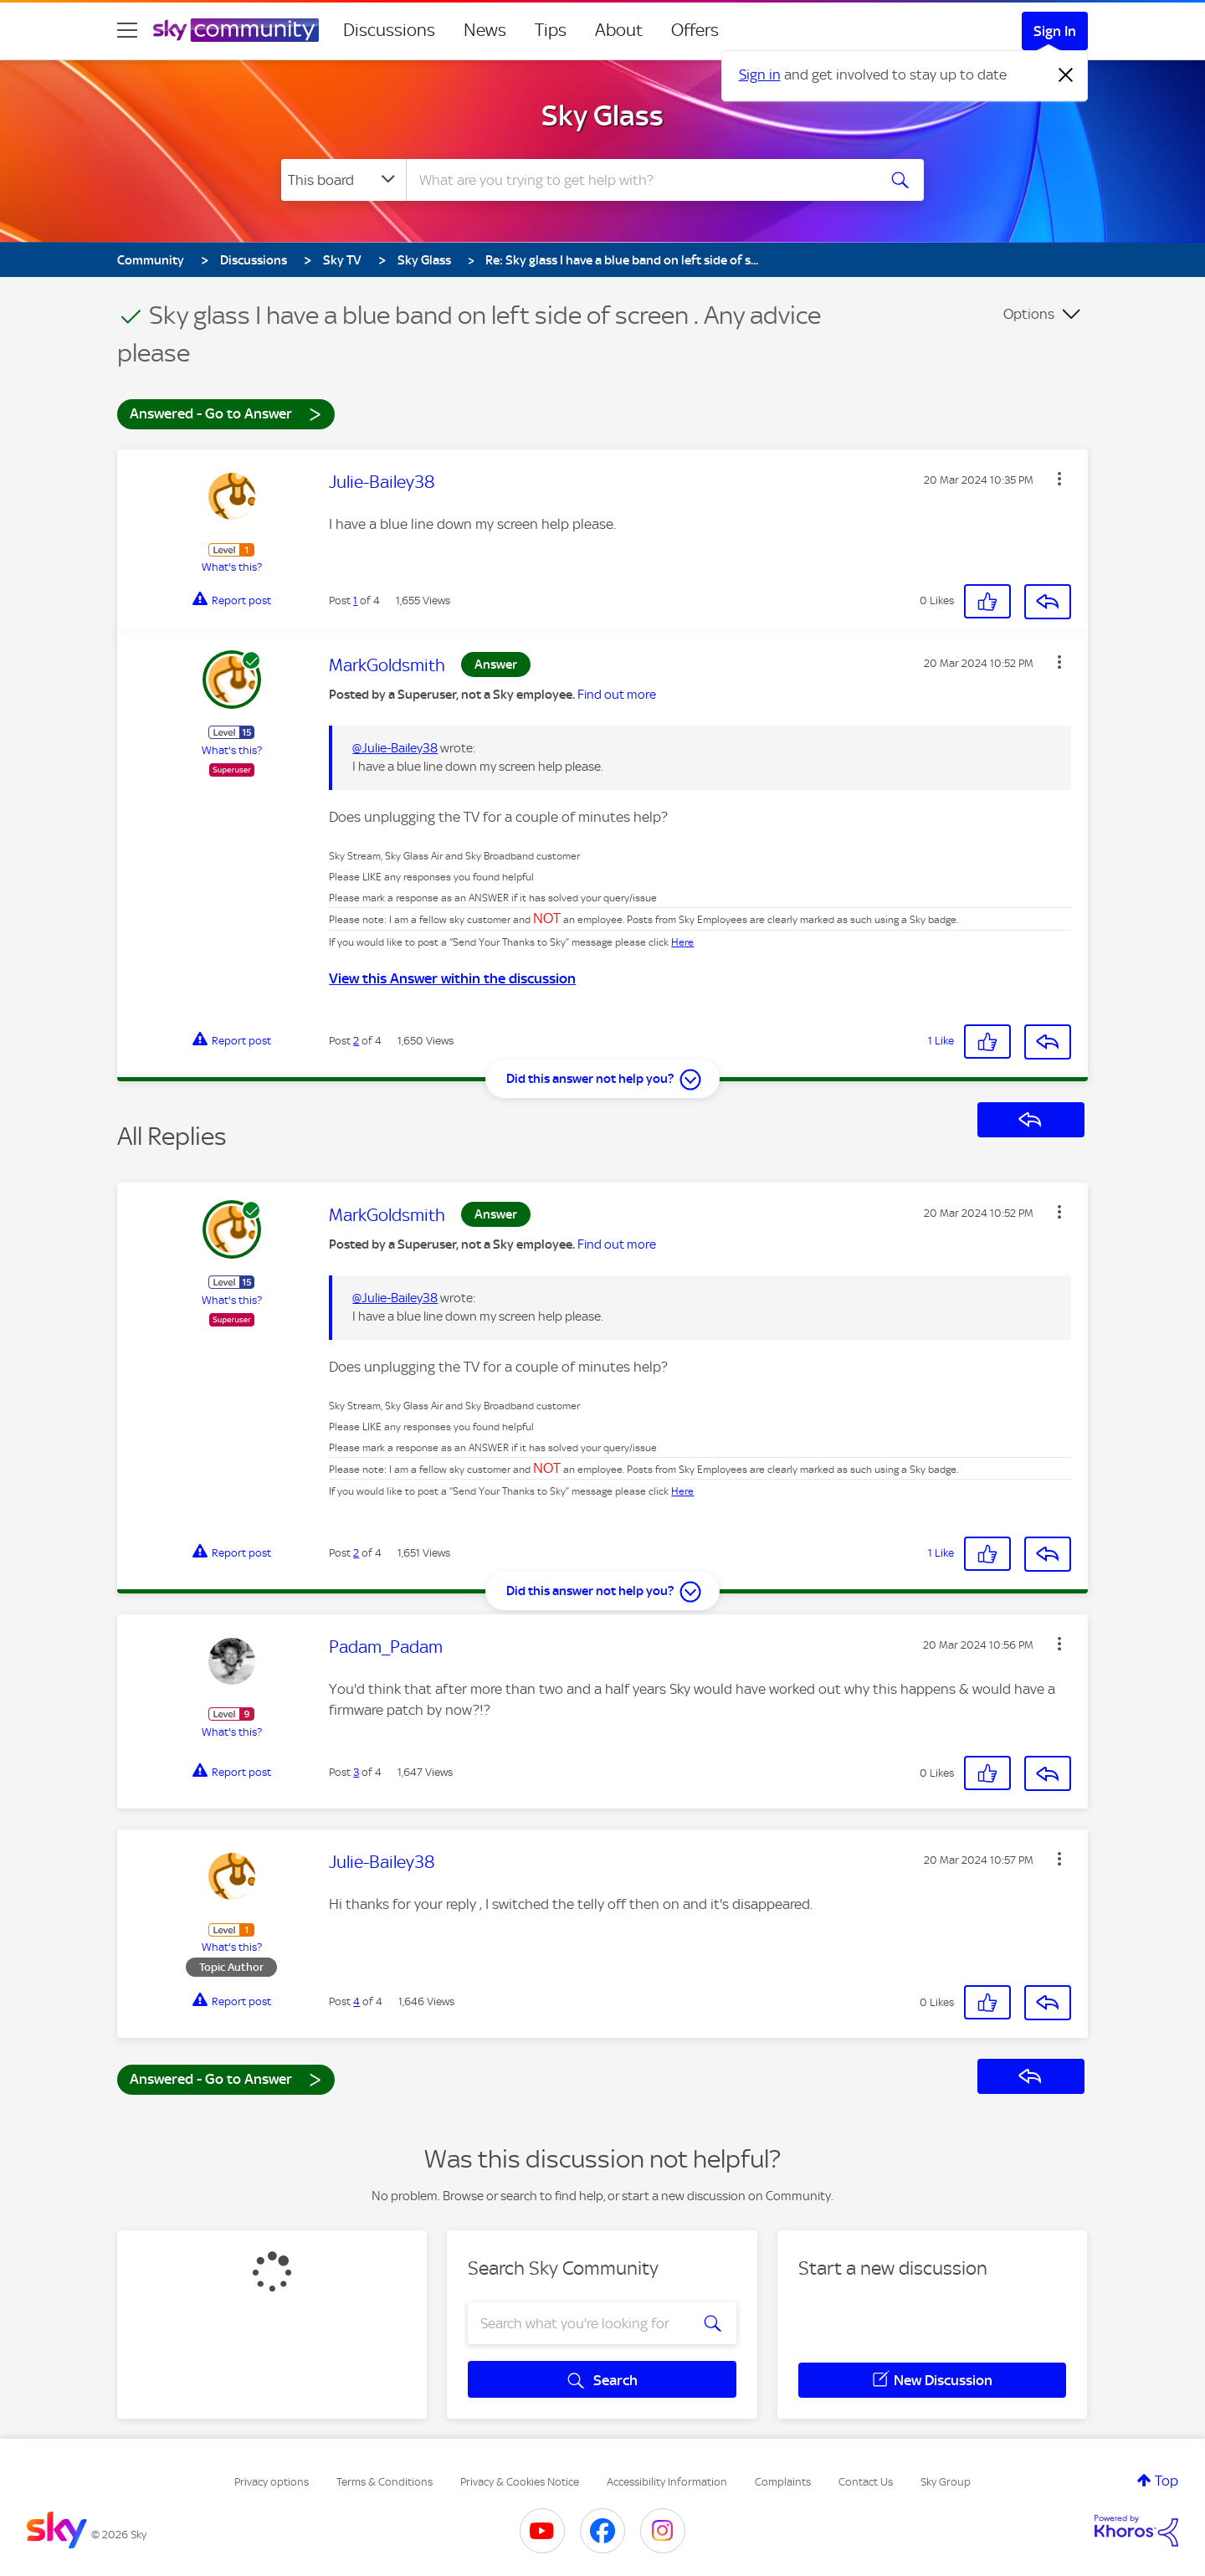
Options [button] (1028, 313)
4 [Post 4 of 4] (356, 2001)
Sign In (1054, 31)
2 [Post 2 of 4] (356, 1040)
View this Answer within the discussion (452, 978)
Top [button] (1166, 2480)
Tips (551, 30)
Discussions (389, 30)
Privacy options (271, 2482)
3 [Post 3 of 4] (356, 1772)
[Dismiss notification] (1066, 75)
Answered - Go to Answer (226, 413)
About (619, 30)
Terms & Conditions (384, 2482)
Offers (695, 30)
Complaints (783, 2482)
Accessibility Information (667, 2482)
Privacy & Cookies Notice (519, 2482)
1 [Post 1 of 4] (355, 600)
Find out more (616, 694)
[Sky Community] (236, 30)
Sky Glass (602, 115)
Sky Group (945, 2482)
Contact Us (865, 2482)
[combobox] (639, 180)
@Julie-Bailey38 (395, 748)
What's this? (232, 567)
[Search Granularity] (343, 180)
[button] (1059, 478)
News (485, 30)
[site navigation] (127, 30)
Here (682, 942)
